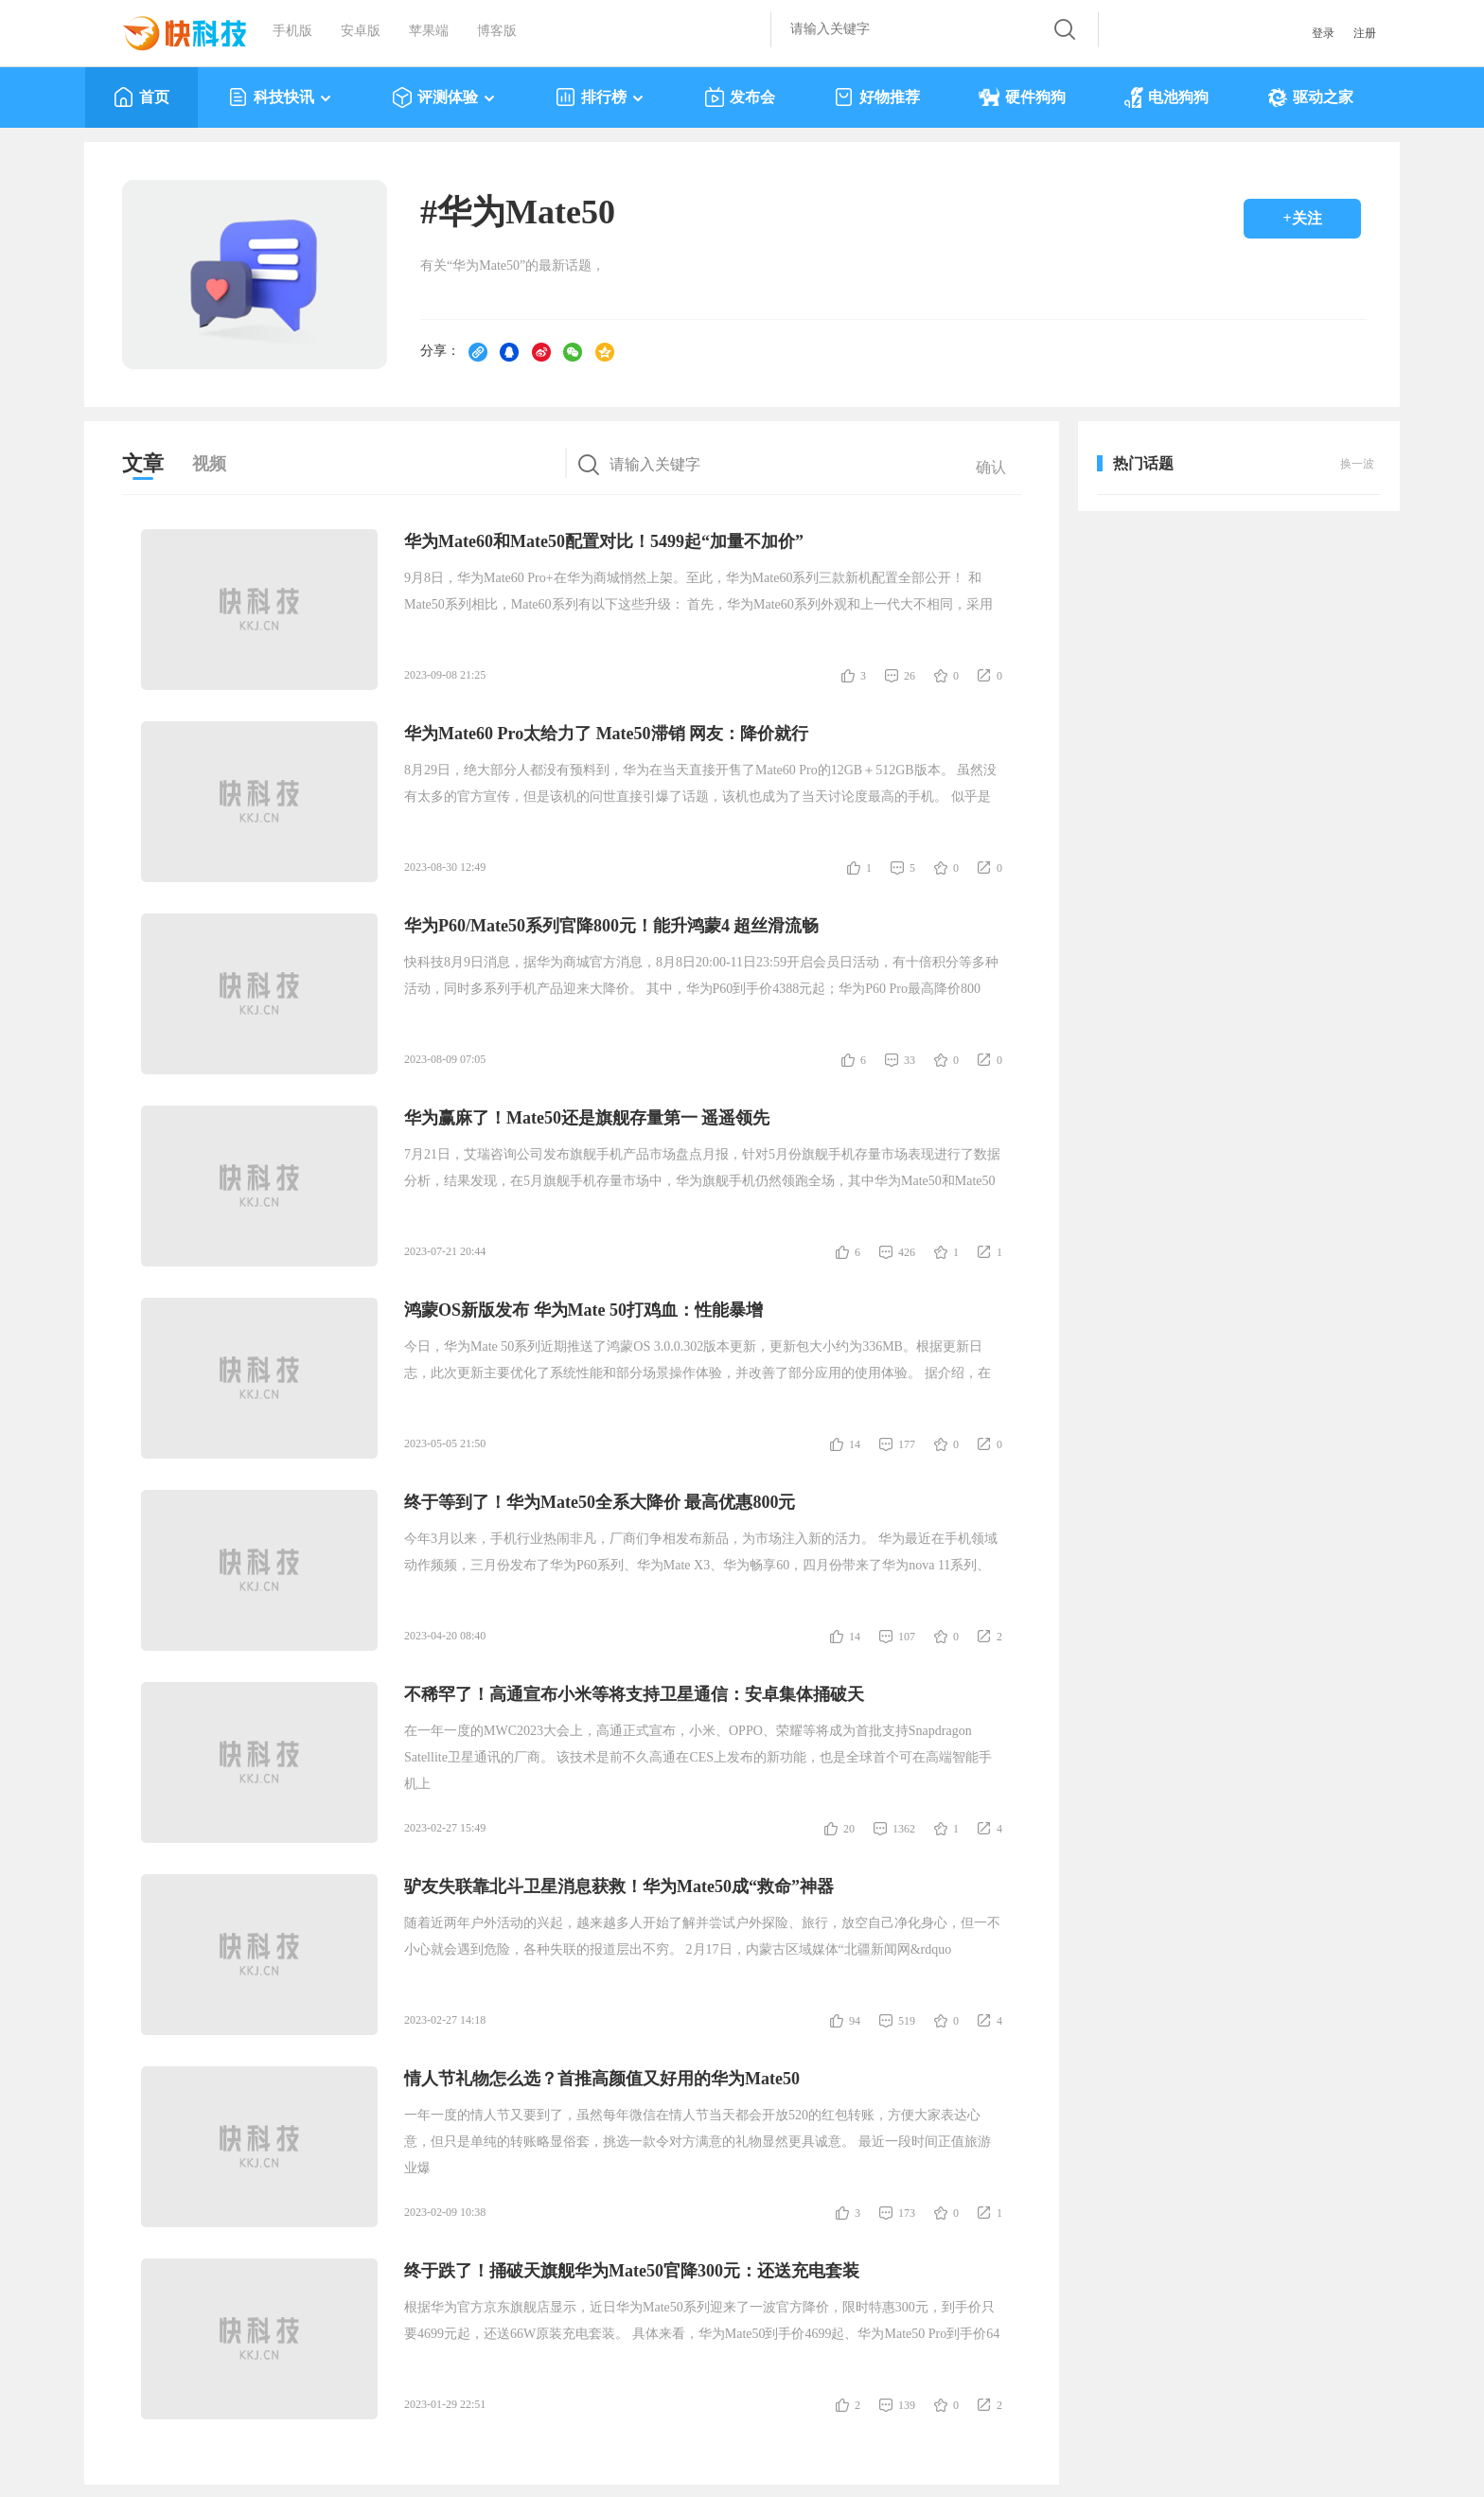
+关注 (1301, 218)
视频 (209, 463)
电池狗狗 (1166, 97)
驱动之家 (1310, 97)
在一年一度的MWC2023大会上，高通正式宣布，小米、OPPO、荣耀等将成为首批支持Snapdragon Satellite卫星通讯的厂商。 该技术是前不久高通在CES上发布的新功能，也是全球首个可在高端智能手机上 (698, 1757)
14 (854, 1444)
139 (906, 2405)
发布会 (739, 97)
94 (854, 2021)
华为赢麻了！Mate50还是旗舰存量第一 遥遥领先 (586, 1117)
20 (849, 1828)
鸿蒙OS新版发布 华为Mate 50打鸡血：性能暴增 (583, 1310)
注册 (1364, 33)
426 (906, 1252)
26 (909, 675)
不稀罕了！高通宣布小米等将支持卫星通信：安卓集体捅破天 (634, 1694)
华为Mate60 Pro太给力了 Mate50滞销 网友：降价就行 (606, 733)
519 (906, 2021)
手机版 (292, 31)
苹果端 (429, 31)
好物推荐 (877, 97)
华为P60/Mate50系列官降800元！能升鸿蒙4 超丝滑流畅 (611, 925)
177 (906, 1444)
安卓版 (360, 31)
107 (906, 1636)
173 (906, 2213)
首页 (141, 97)
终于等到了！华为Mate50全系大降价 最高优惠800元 (599, 1502)
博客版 (497, 31)
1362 (903, 1828)
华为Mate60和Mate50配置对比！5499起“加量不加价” (604, 541)
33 (909, 1060)
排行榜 (600, 97)
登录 (1323, 33)
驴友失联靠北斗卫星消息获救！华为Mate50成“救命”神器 (619, 1886)
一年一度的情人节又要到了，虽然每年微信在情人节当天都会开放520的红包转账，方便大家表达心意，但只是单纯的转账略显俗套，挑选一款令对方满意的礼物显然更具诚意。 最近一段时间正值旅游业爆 (697, 2141)
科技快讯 (280, 97)
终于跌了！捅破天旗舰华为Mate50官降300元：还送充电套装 (631, 2270)
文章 (143, 463)
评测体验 (444, 97)
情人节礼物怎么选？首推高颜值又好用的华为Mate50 (602, 2078)
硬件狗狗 (1022, 97)
